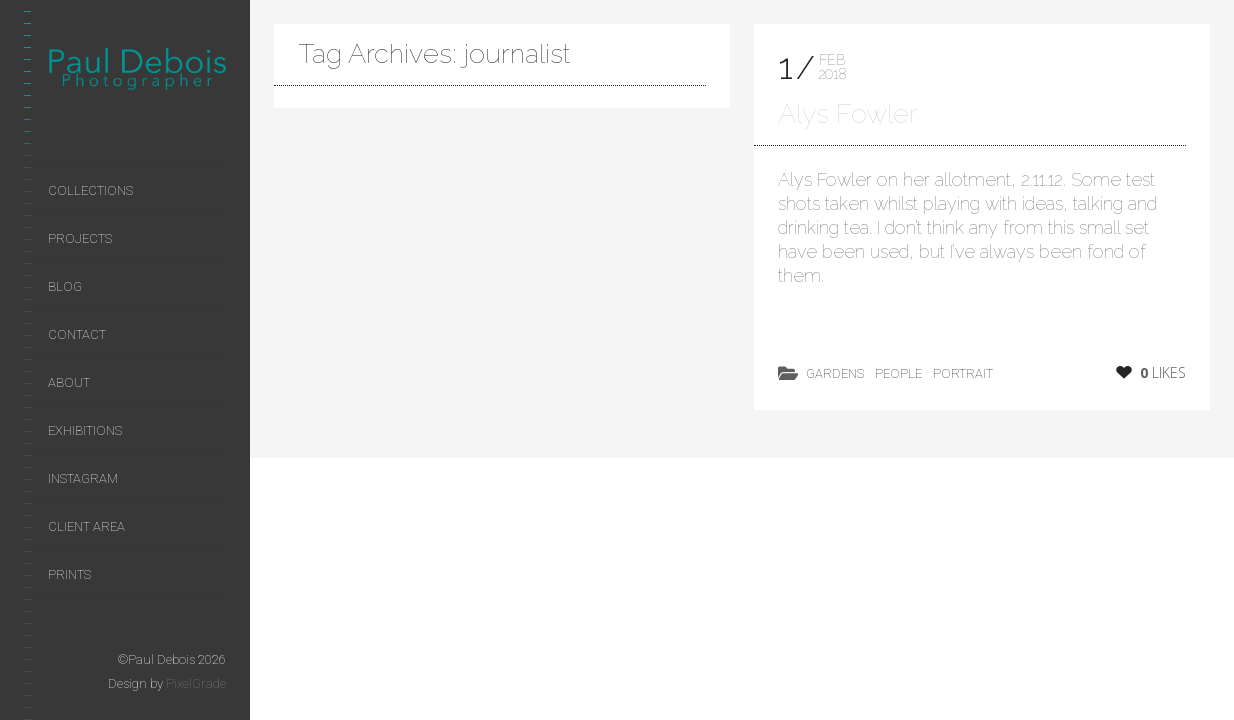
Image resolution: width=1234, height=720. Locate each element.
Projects (80, 238)
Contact (77, 334)
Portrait (963, 373)
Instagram (83, 478)
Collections (90, 190)
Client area (86, 526)
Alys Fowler (848, 113)
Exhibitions (85, 430)
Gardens (835, 373)
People (898, 373)
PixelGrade (196, 683)
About (69, 382)
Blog (65, 286)
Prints (69, 574)
